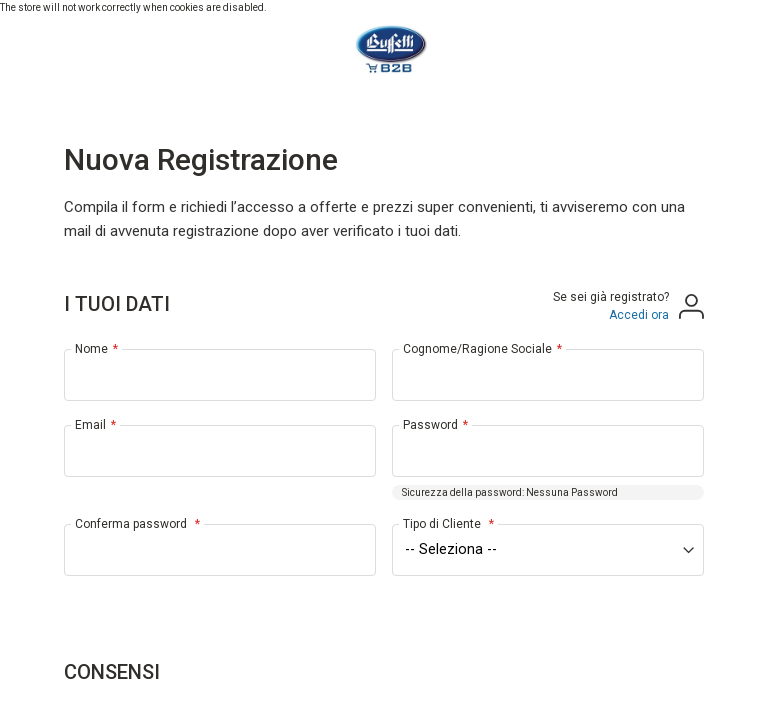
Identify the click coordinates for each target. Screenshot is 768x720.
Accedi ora (639, 315)
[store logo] (383, 50)
